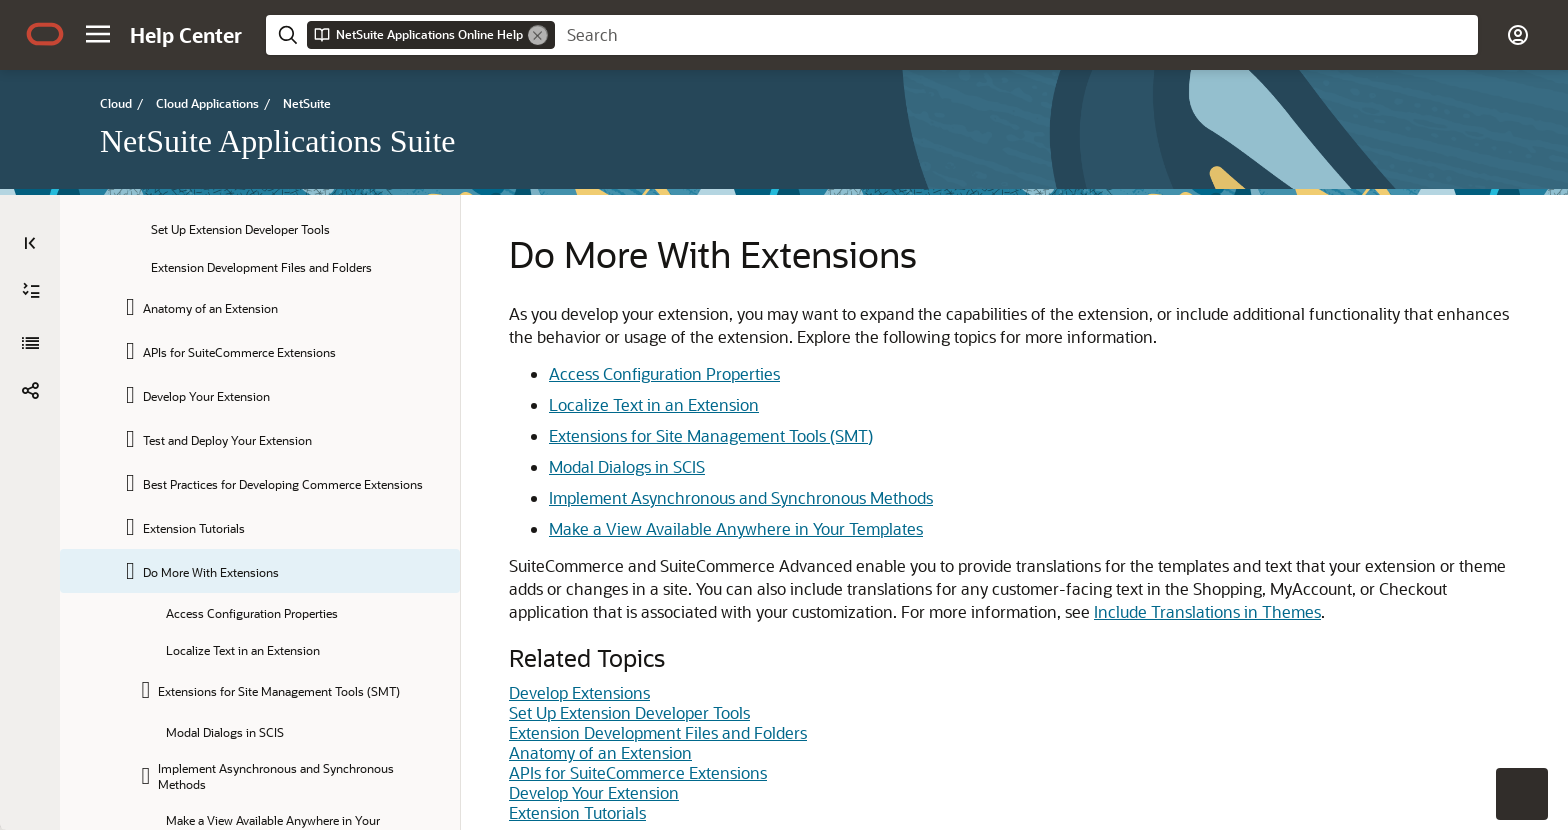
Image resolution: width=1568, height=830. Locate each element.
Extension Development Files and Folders (658, 732)
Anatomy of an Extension (600, 752)
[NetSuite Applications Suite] (30, 343)
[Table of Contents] (30, 243)
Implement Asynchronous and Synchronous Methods (741, 497)
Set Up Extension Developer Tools (629, 712)
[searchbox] (1016, 35)
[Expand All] (31, 291)
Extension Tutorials (577, 812)
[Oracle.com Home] (45, 34)
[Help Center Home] (186, 35)
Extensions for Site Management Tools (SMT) (711, 435)
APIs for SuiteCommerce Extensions (638, 772)
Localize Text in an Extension (654, 404)
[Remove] (538, 35)
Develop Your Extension (594, 792)
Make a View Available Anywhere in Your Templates (736, 528)
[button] (98, 34)
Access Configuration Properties (664, 373)
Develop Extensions (579, 692)
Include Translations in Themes (1207, 611)
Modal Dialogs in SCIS (627, 466)
